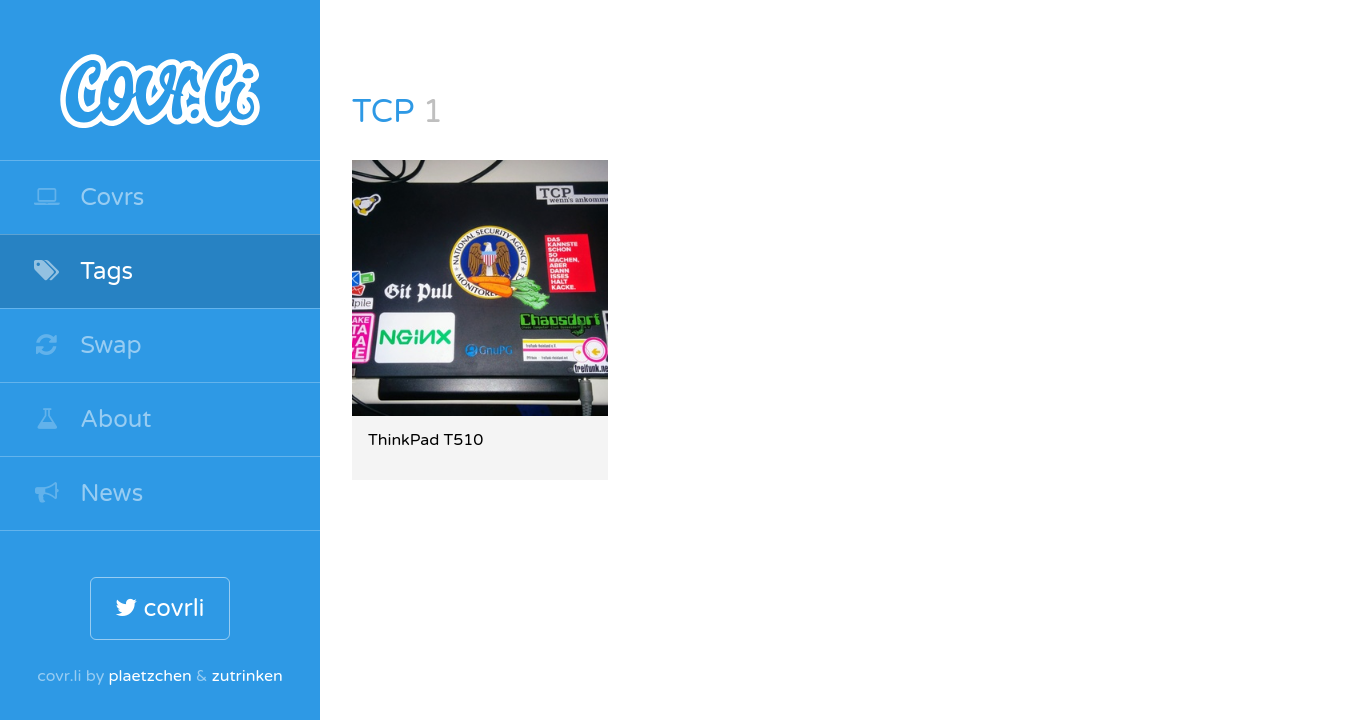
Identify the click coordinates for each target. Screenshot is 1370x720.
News (87, 493)
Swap (87, 345)
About (92, 419)
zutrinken (247, 676)
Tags (82, 271)
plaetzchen (149, 676)
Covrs (88, 197)
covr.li (160, 80)
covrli (159, 608)
